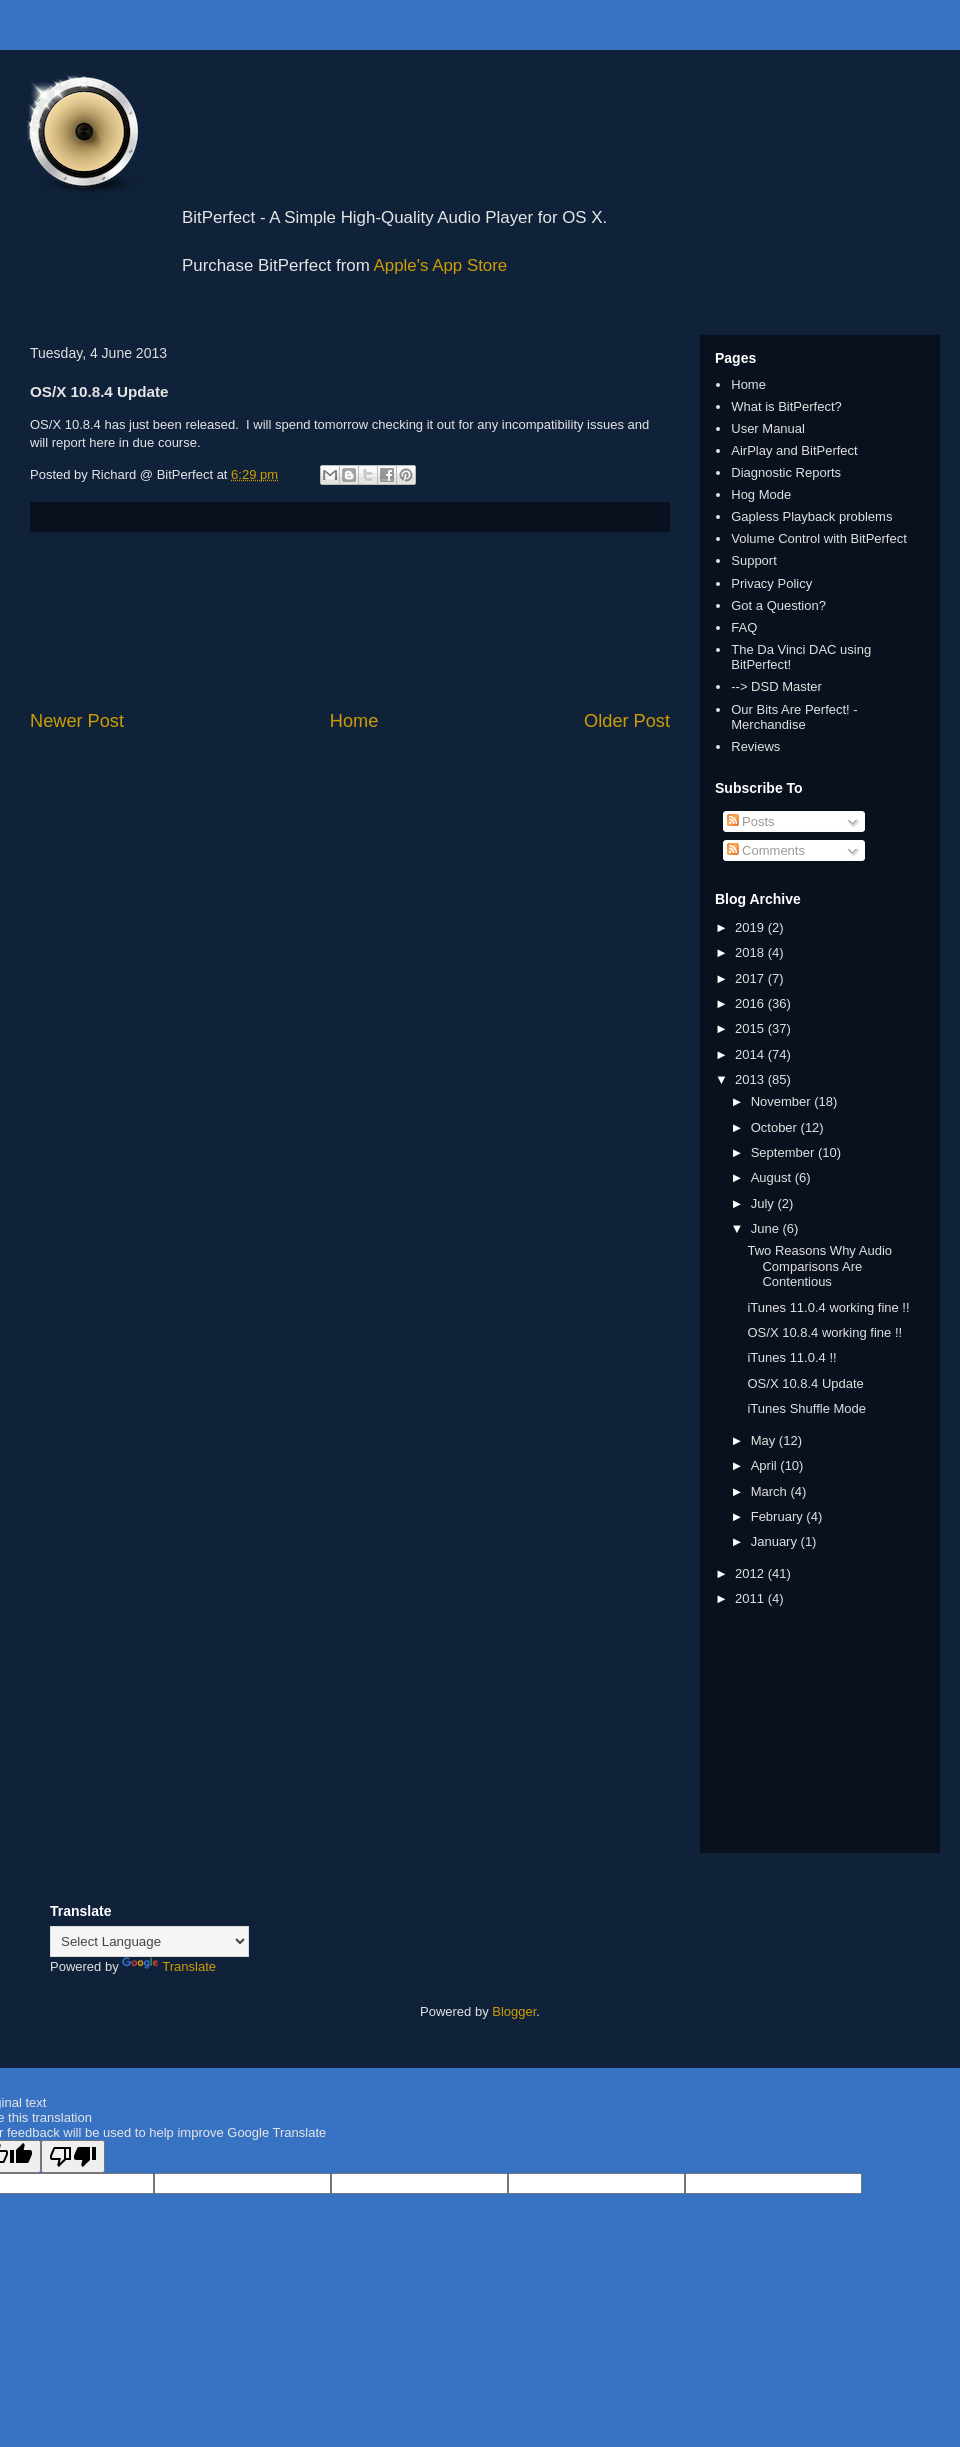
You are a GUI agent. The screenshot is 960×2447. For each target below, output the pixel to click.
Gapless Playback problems (811, 516)
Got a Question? (778, 605)
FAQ (744, 627)
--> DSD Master (776, 686)
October (776, 1127)
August (773, 1177)
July (764, 1203)
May (765, 1440)
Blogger (514, 2011)
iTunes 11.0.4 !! (791, 1357)
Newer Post (77, 721)
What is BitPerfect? (786, 406)
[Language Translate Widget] (149, 1941)
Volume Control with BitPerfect (819, 538)
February (779, 1516)
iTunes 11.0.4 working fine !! (828, 1307)
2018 (751, 952)
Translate (169, 1966)
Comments (766, 850)
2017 (751, 978)
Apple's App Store (441, 265)
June (767, 1228)
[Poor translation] (73, 2156)
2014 (751, 1054)
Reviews (755, 746)
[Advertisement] (350, 620)
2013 (751, 1079)
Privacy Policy (771, 583)
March (771, 1491)
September (784, 1152)
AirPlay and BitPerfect (794, 450)
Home (354, 721)
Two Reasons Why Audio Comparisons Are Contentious (819, 1266)
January (776, 1541)
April (766, 1465)
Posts (751, 821)
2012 (751, 1573)
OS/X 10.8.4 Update (805, 1383)
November (783, 1101)
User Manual (768, 428)
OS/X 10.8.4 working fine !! (824, 1332)
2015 (751, 1028)
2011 (751, 1598)
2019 (751, 927)
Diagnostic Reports (786, 472)
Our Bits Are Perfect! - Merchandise (794, 717)
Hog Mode (761, 494)
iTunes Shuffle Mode (806, 1408)
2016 (751, 1003)
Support (754, 560)
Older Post (627, 721)
